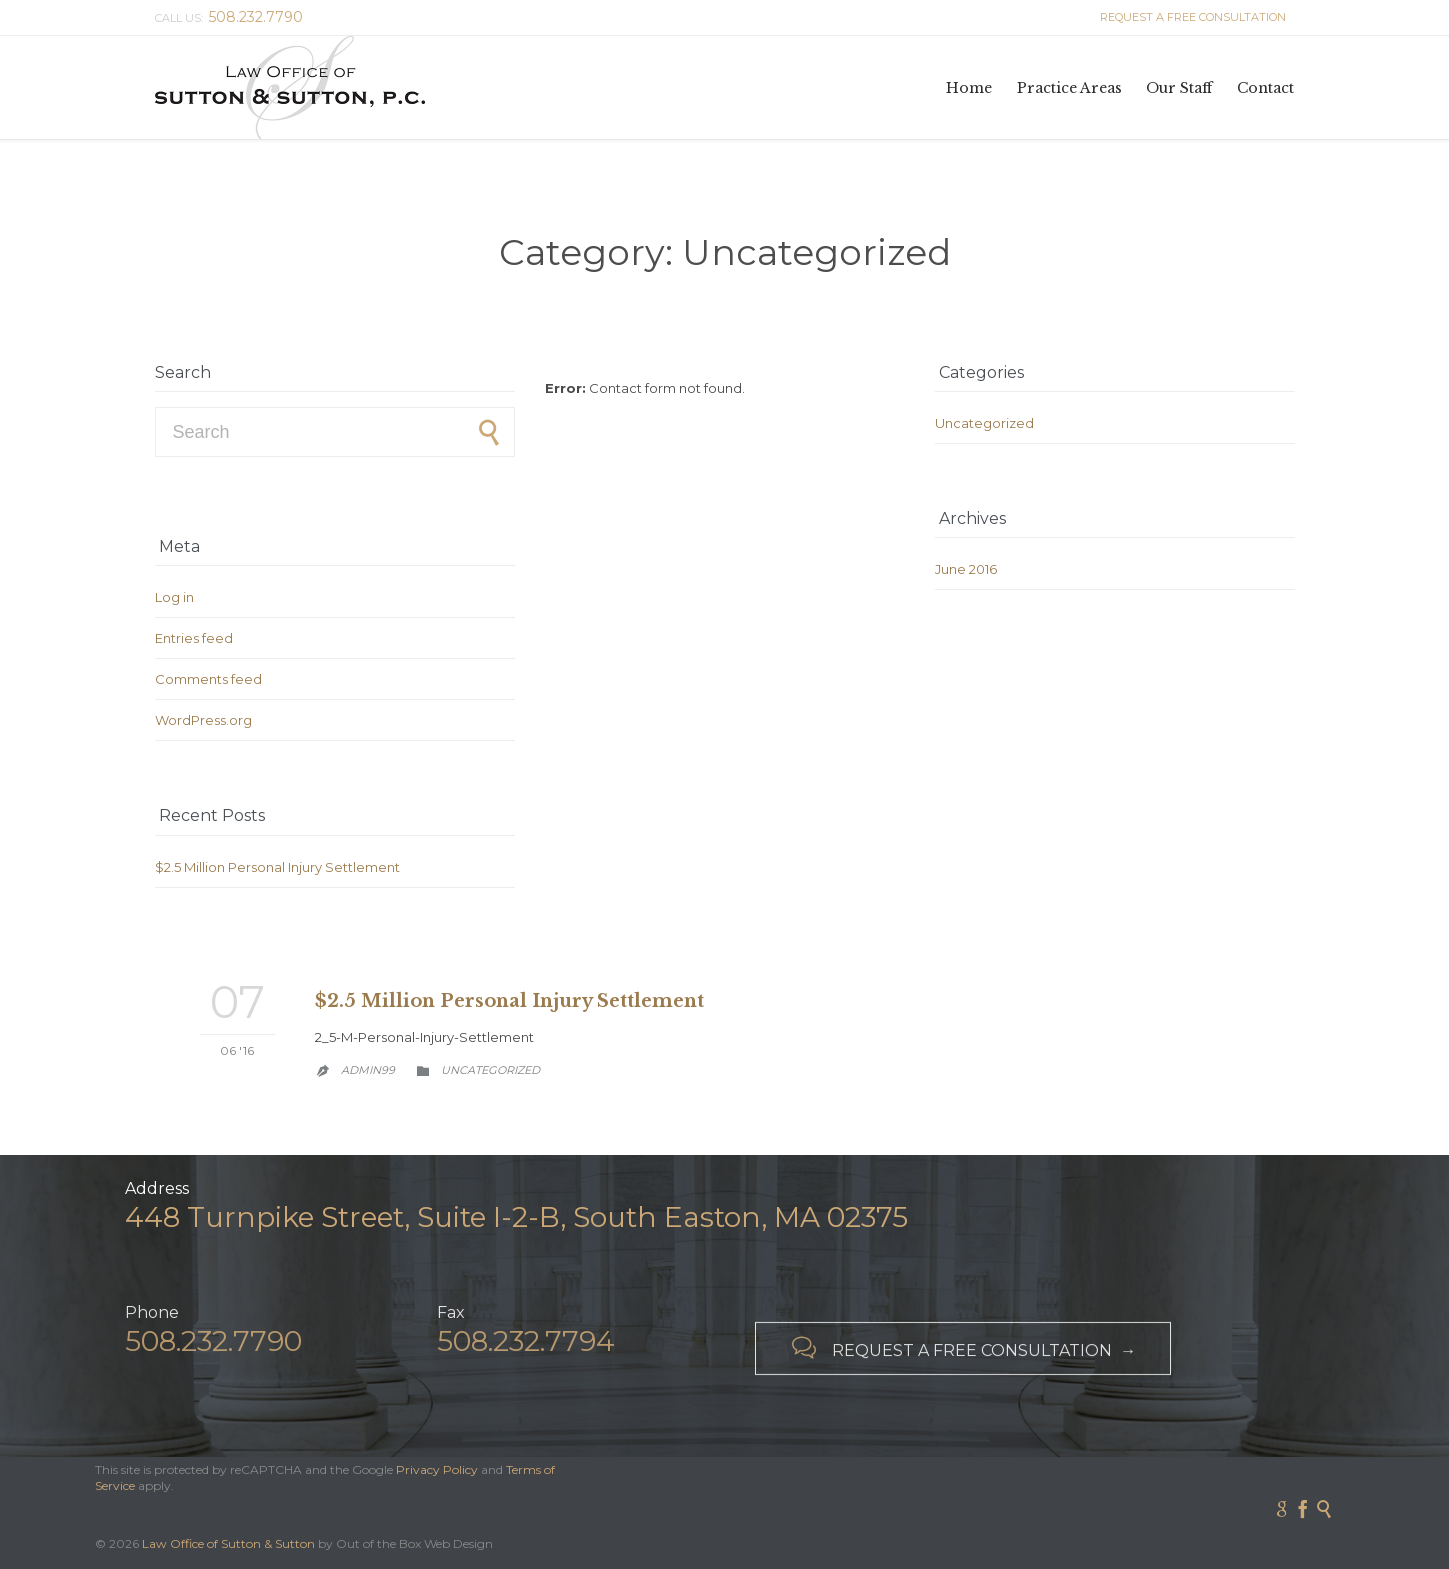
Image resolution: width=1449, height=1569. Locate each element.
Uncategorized (984, 423)
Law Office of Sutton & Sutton (228, 1543)
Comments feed (208, 679)
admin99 (368, 1070)
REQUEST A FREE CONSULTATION (1190, 17)
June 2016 (966, 569)
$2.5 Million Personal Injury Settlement (277, 867)
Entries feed (194, 638)
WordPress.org (203, 720)
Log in (174, 597)
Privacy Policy (437, 1469)
